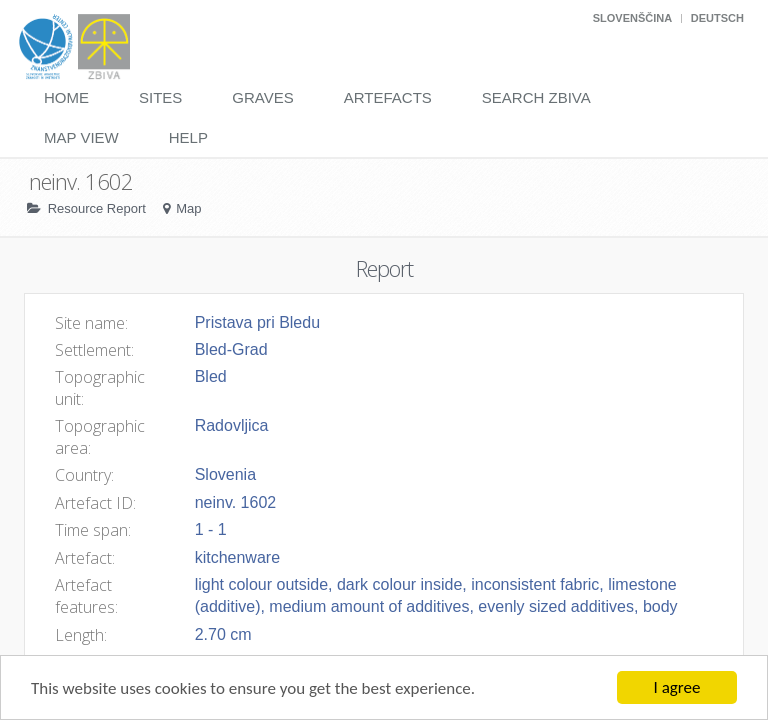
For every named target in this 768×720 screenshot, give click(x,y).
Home (66, 97)
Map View (81, 137)
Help (188, 137)
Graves (262, 97)
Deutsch (717, 18)
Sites (160, 97)
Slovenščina (632, 18)
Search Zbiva (536, 97)
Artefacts (388, 97)
